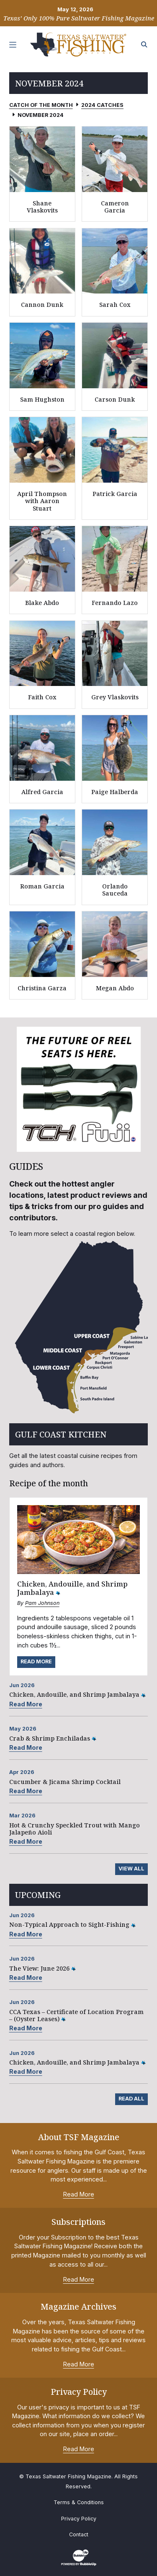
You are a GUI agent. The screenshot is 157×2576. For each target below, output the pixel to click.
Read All (131, 2098)
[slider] (78, 1089)
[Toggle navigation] (13, 44)
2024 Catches (102, 105)
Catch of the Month (41, 105)
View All (131, 1868)
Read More (36, 1661)
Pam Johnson (42, 1603)
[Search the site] (144, 44)
